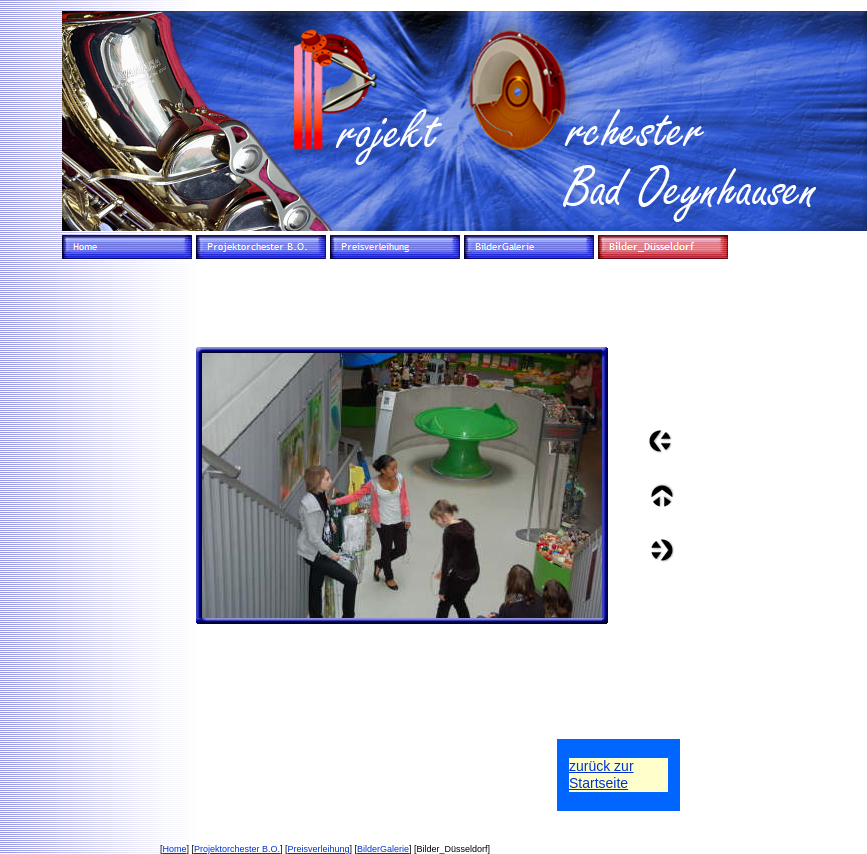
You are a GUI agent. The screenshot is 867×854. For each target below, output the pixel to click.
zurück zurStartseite (601, 774)
